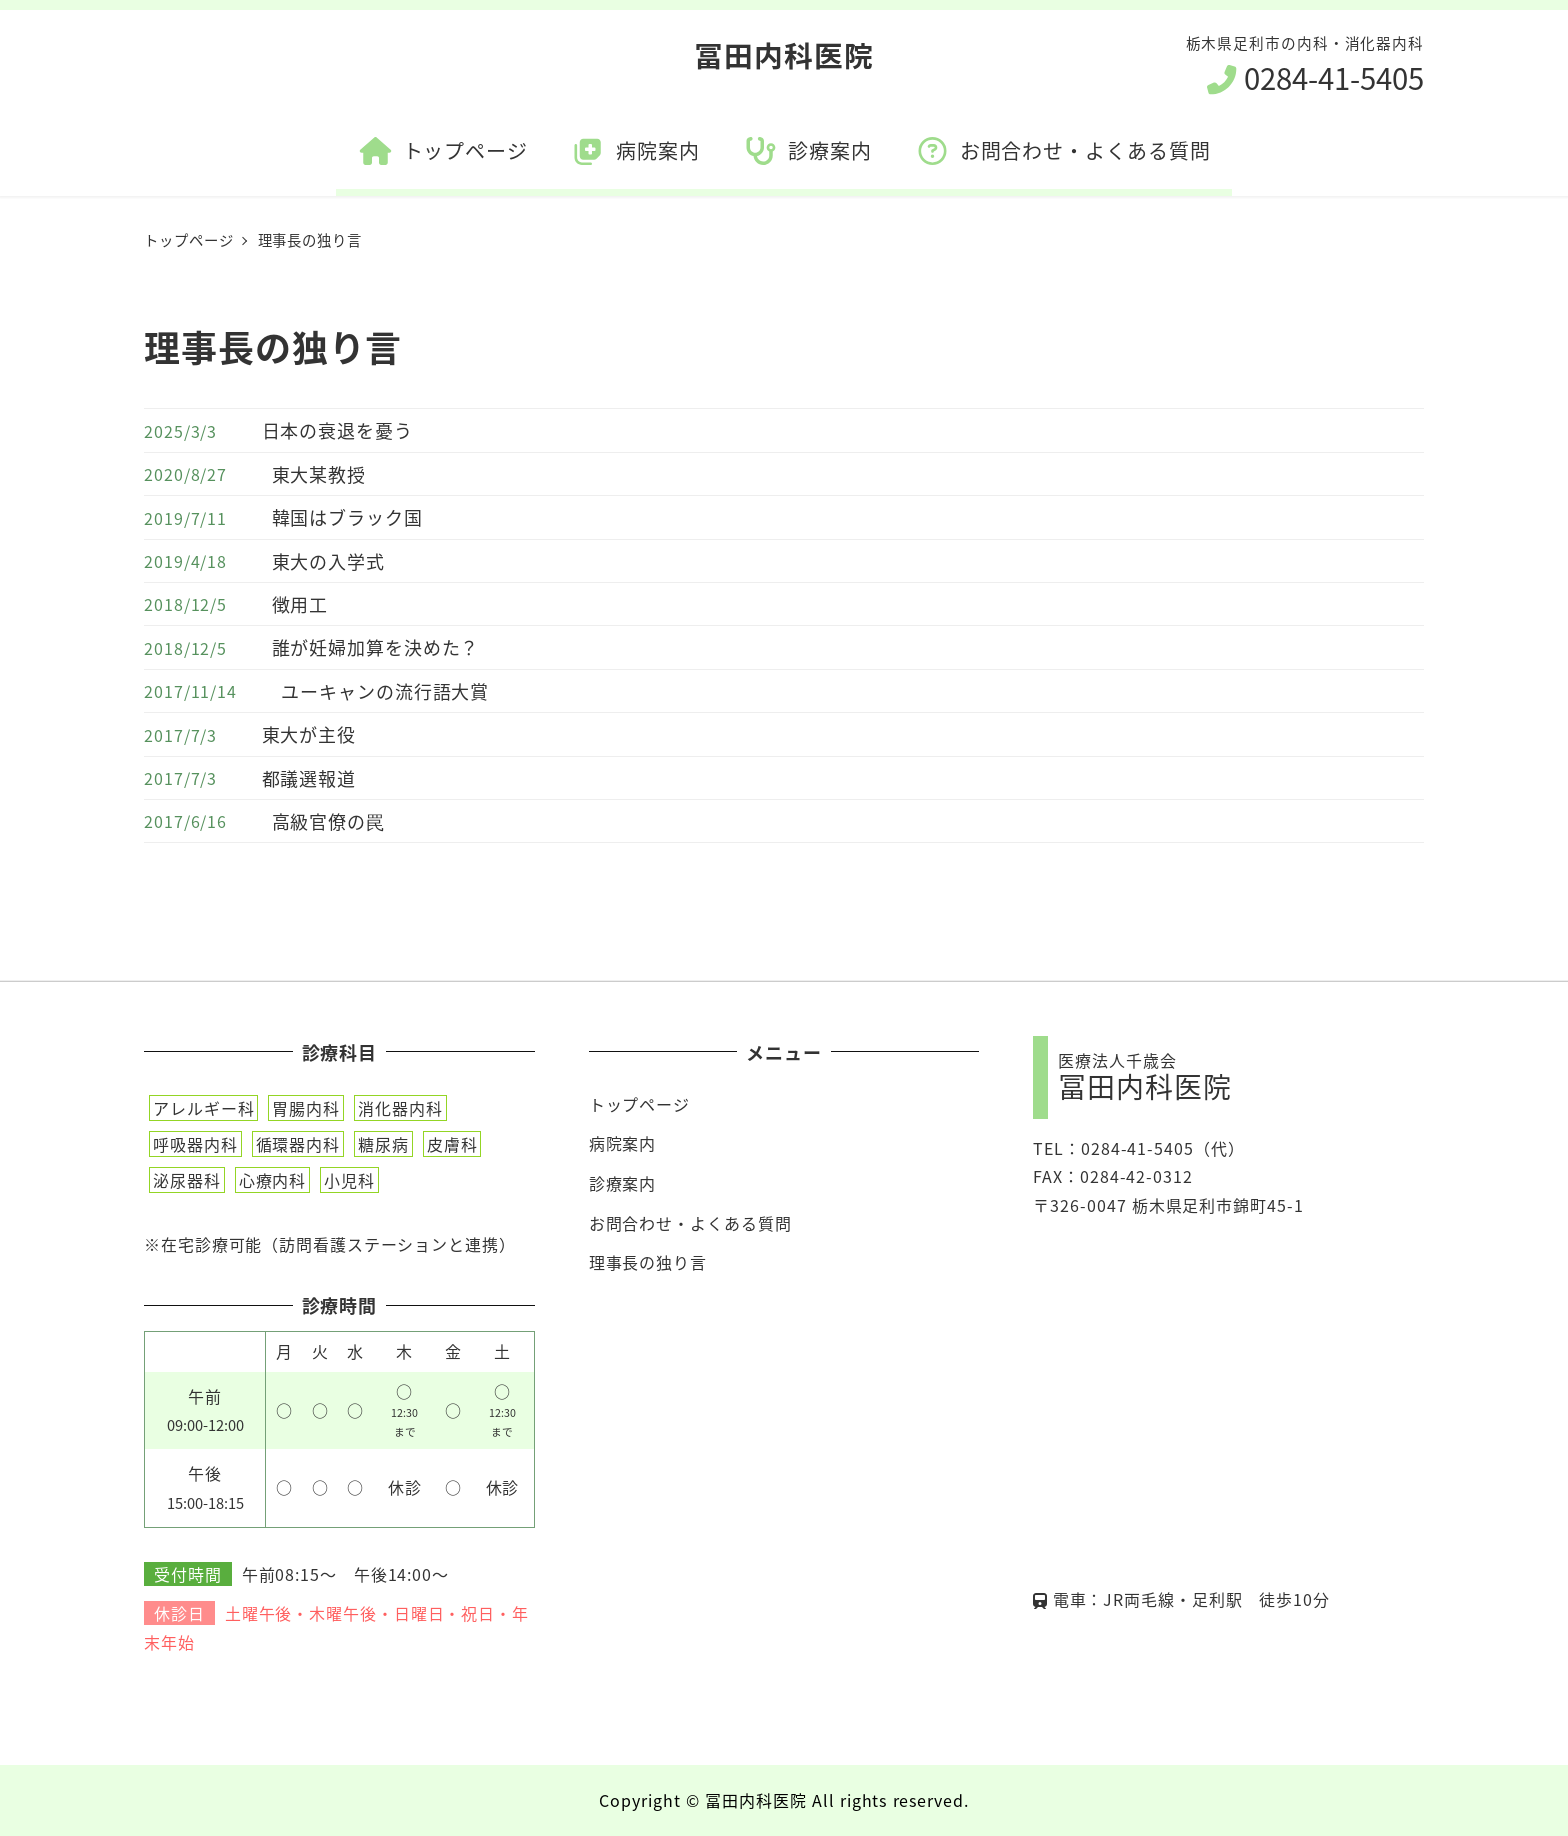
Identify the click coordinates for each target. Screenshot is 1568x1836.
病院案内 (623, 1143)
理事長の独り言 (648, 1262)
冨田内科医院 (783, 54)
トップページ (639, 1104)
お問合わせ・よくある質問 (690, 1223)
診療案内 (623, 1183)
